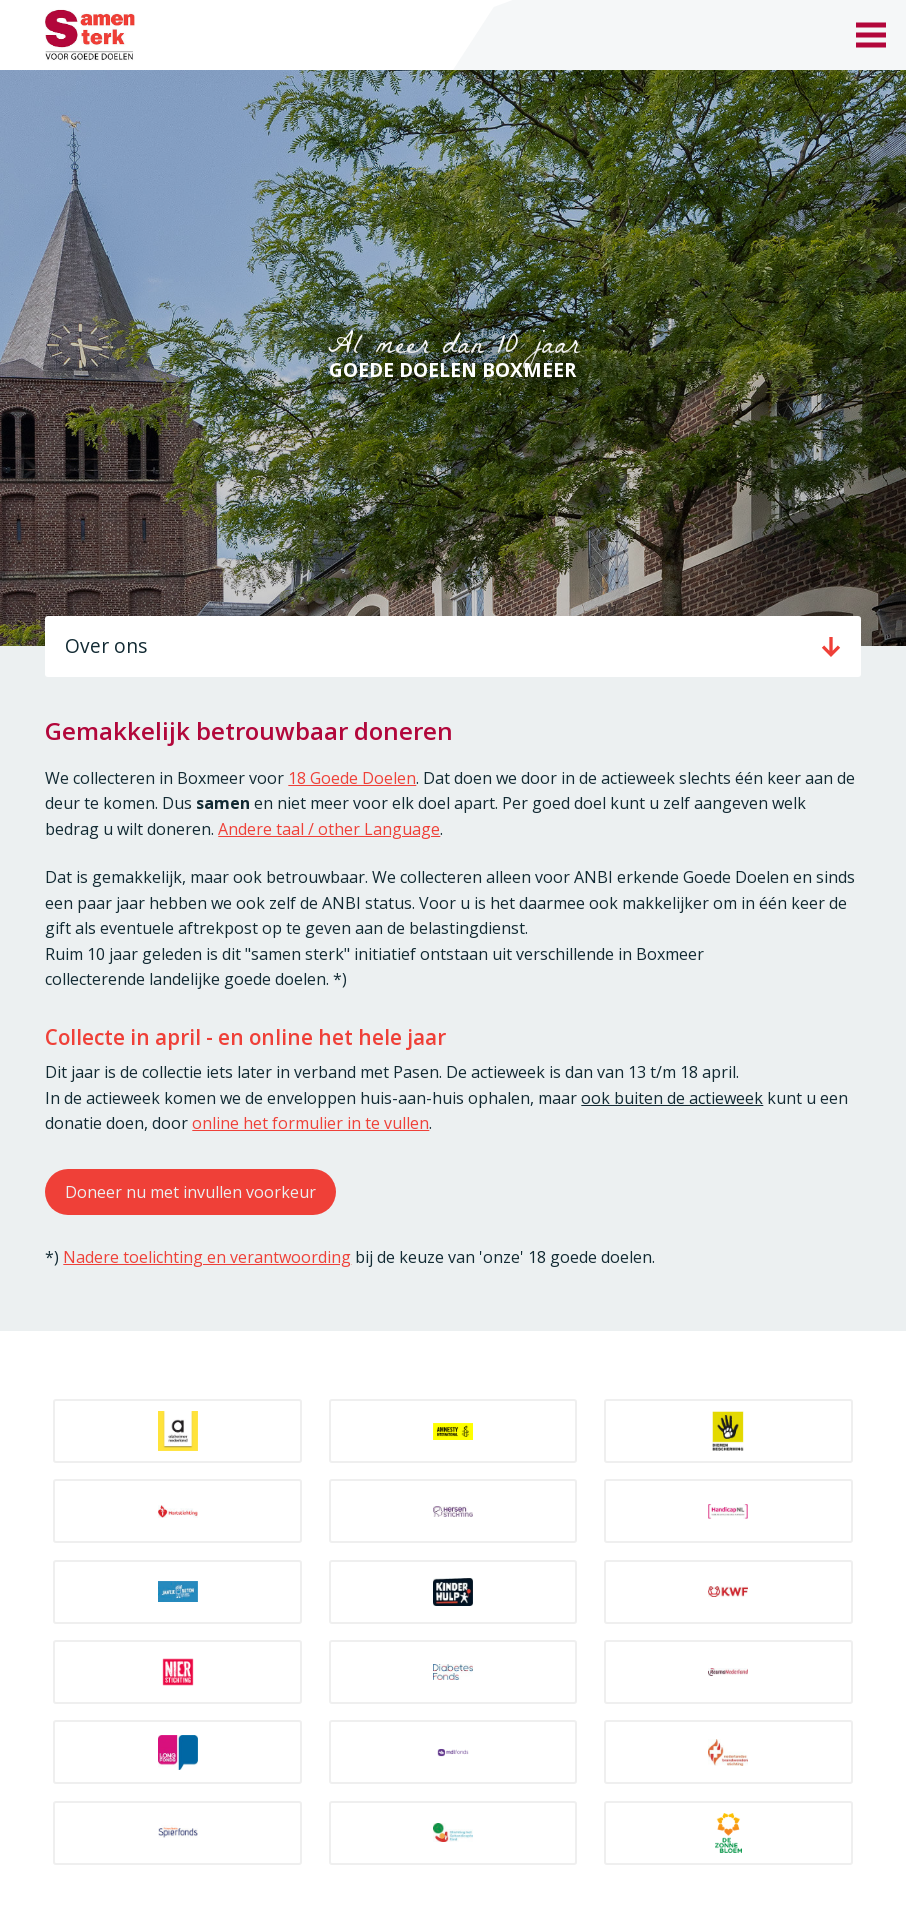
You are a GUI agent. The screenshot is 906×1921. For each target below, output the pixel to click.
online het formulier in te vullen (310, 1123)
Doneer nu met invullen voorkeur (190, 1192)
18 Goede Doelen (352, 778)
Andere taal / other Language (329, 829)
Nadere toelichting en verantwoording (207, 1257)
